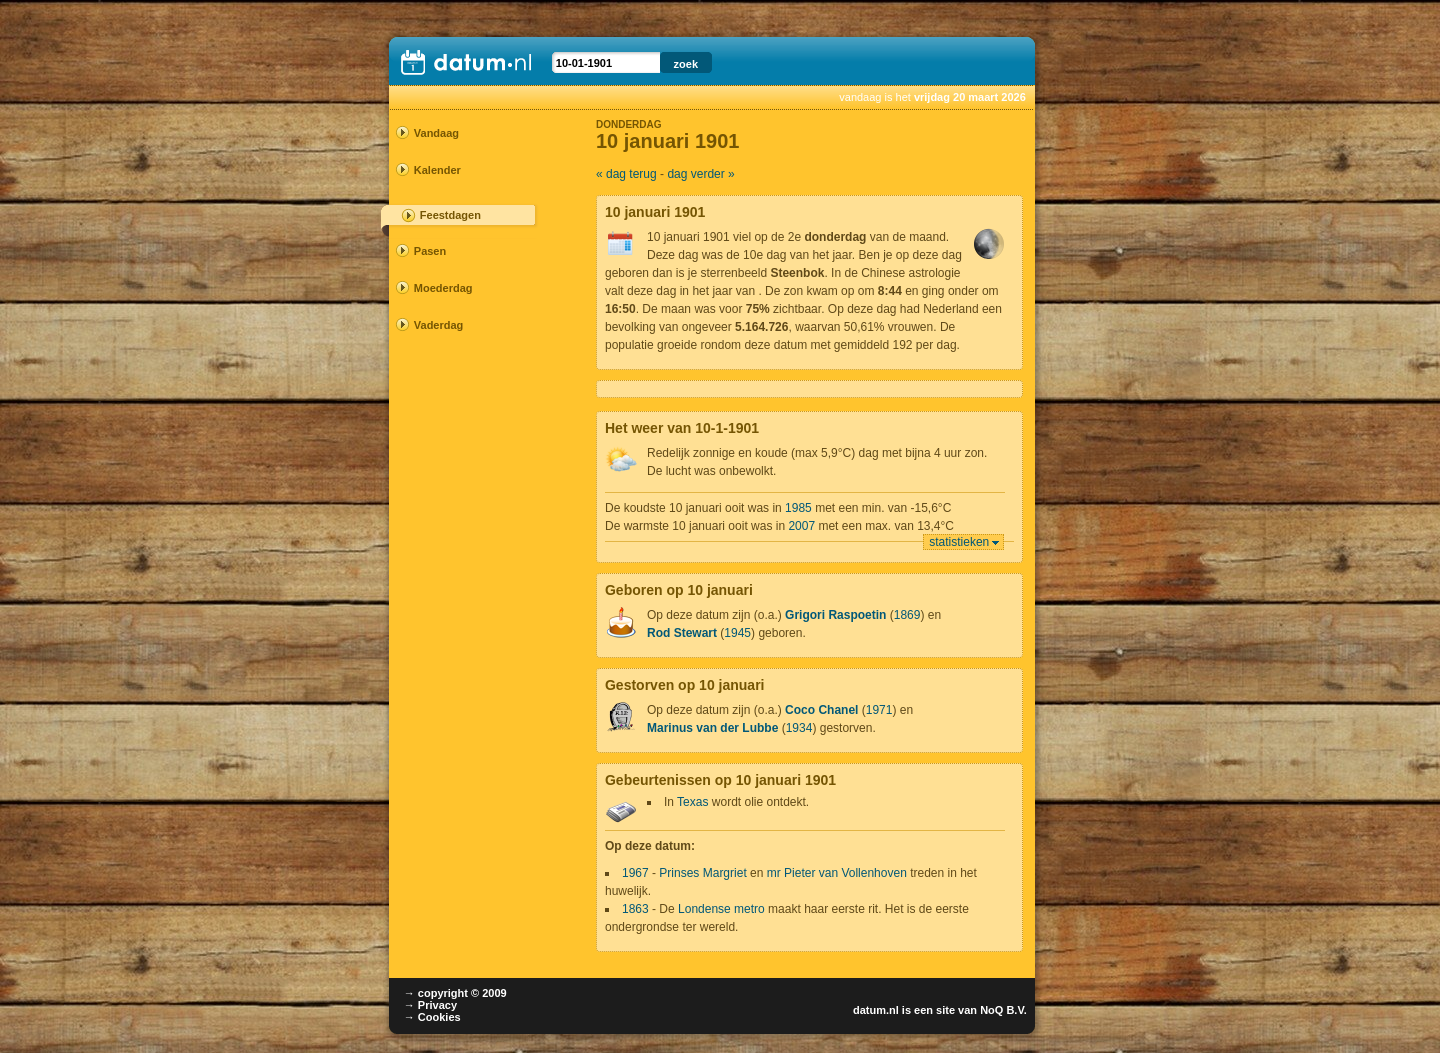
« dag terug (626, 174)
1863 (635, 909)
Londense (704, 909)
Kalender (437, 170)
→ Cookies (432, 1017)
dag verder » (700, 174)
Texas (692, 802)
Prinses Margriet (702, 873)
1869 (907, 615)
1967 (635, 873)
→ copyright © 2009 (455, 993)
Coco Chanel (821, 710)
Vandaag (436, 133)
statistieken (959, 542)
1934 (799, 728)
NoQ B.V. (1003, 1010)
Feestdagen (450, 215)
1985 (798, 508)
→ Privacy (430, 1005)
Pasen (430, 251)
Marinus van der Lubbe (712, 728)
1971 (879, 710)
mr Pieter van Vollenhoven (837, 873)
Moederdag (443, 288)
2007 (801, 526)
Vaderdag (439, 325)
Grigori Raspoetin (835, 615)
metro (749, 909)
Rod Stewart (682, 633)
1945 (737, 633)
